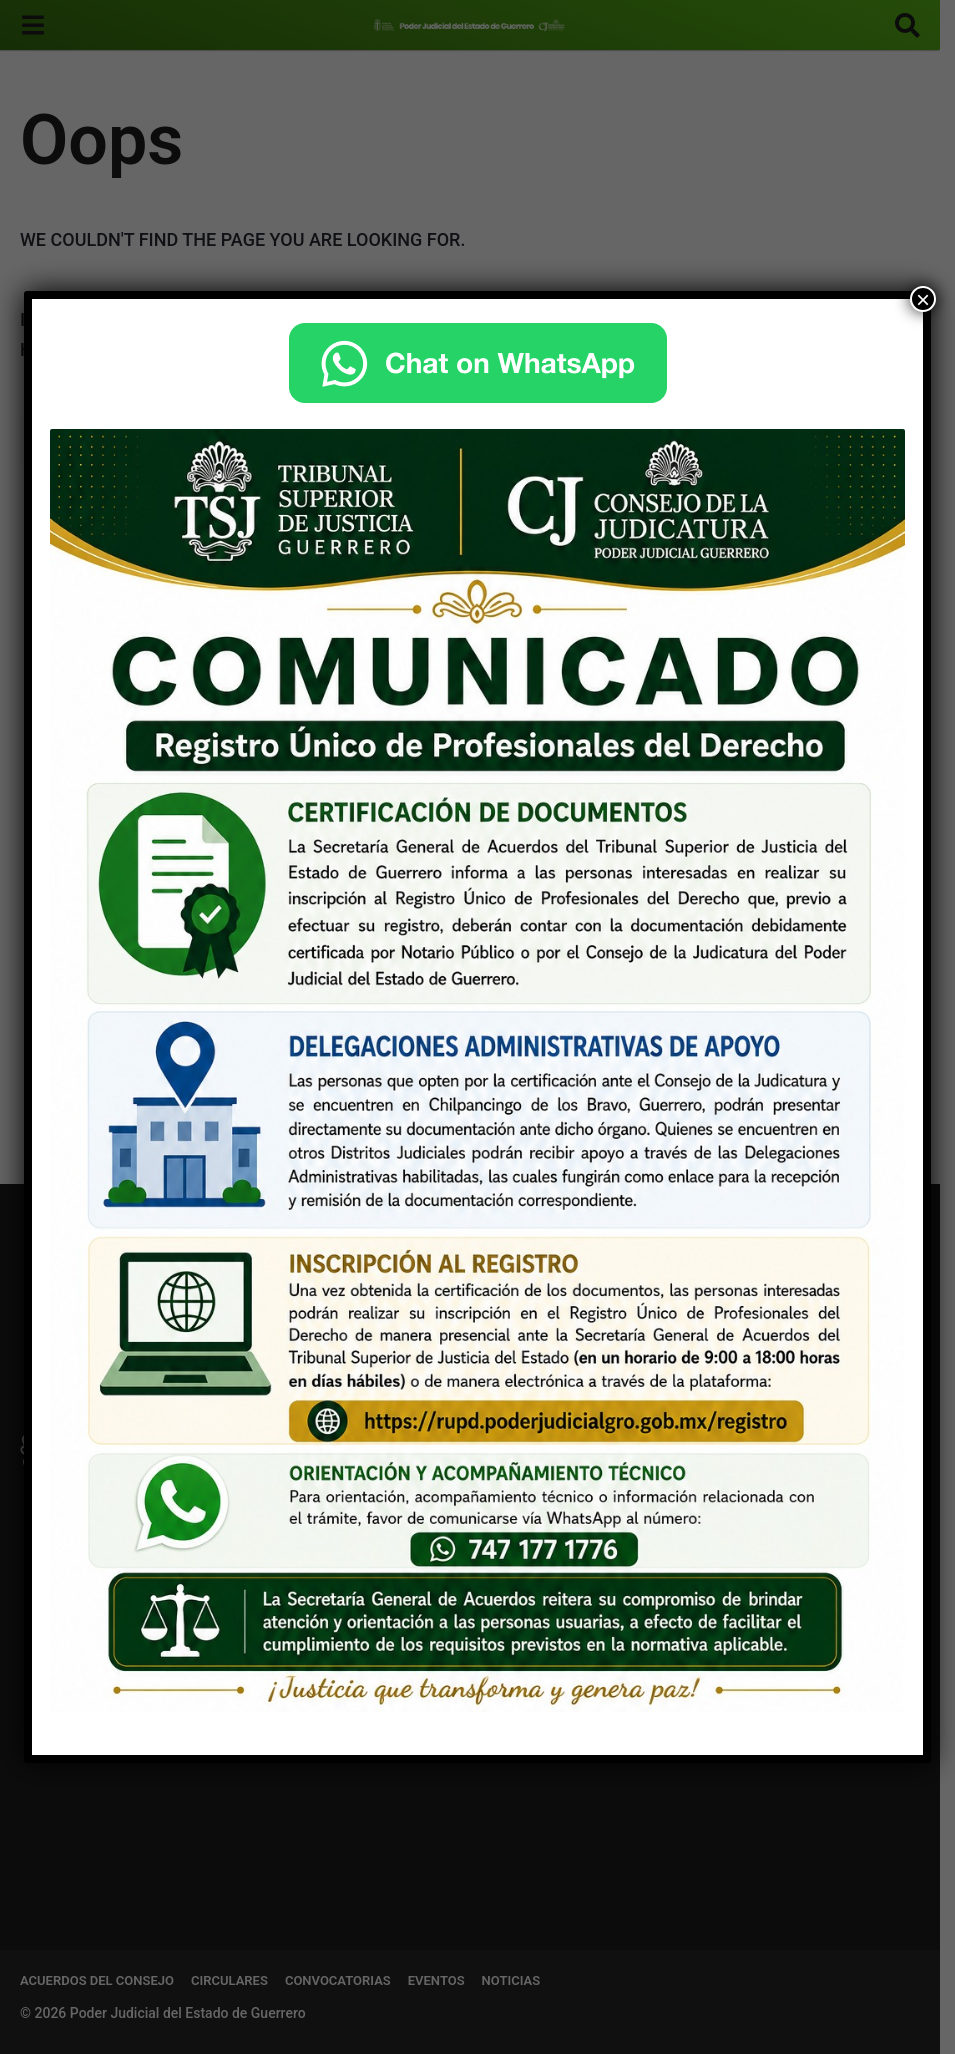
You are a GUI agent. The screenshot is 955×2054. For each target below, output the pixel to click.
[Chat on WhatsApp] (477, 363)
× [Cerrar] (923, 299)
